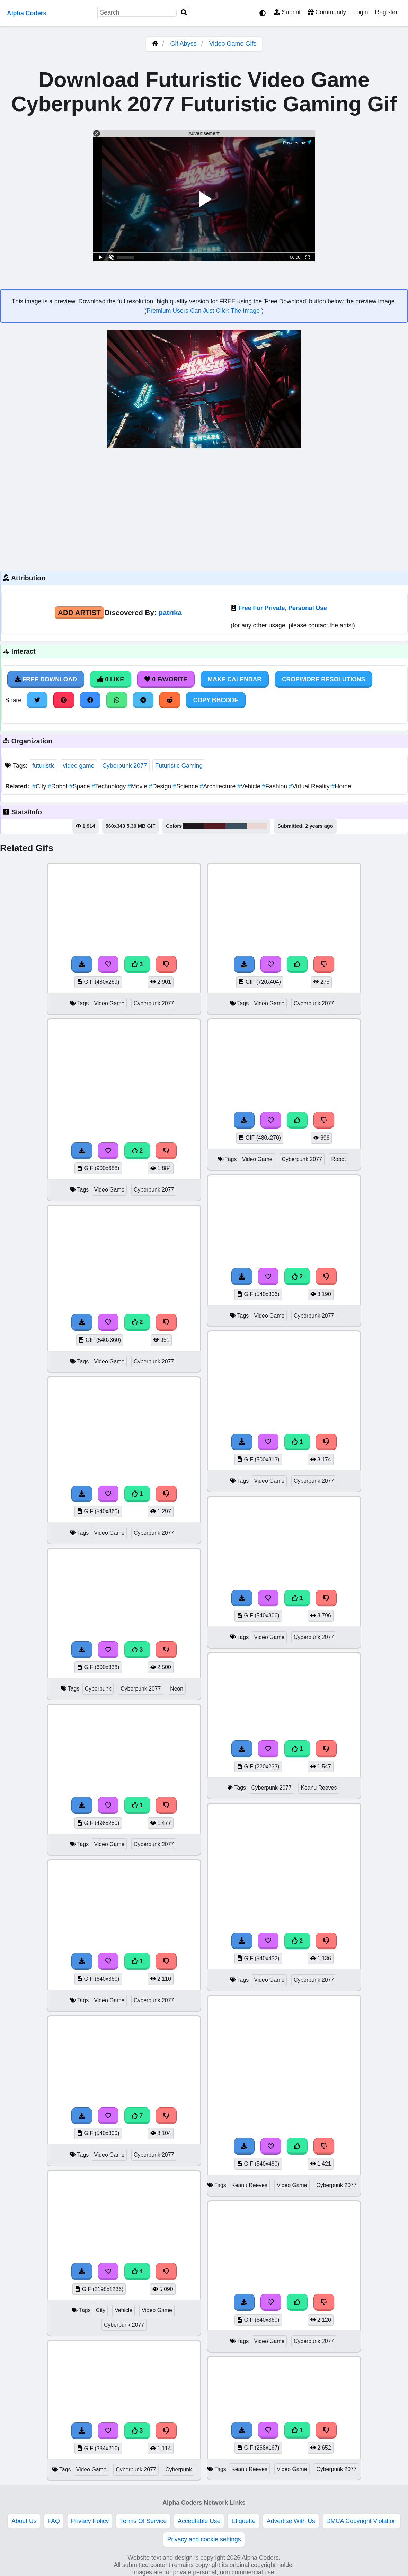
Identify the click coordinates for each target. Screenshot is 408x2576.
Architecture (219, 786)
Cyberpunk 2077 (124, 765)
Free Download (46, 679)
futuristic (43, 765)
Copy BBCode (216, 700)
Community (327, 12)
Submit (287, 12)
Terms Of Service (143, 2520)
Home (341, 786)
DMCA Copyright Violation (361, 2520)
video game (79, 765)
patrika (169, 612)
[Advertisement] (204, 509)
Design (161, 786)
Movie (138, 786)
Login (360, 12)
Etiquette (243, 2520)
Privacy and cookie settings (204, 2539)
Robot (58, 786)
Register (386, 12)
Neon (176, 1689)
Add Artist (79, 612)
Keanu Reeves (319, 1788)
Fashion (275, 786)
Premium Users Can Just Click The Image (204, 310)
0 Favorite (165, 679)
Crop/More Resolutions (323, 679)
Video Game (109, 1003)
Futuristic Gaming (179, 765)
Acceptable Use (199, 2520)
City (40, 786)
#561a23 (214, 826)
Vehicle (249, 786)
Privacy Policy (90, 2520)
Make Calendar (234, 679)
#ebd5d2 (257, 826)
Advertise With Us (291, 2520)
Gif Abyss (183, 43)
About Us (23, 2520)
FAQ (54, 2520)
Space (80, 786)
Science (186, 786)
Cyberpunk (98, 1689)
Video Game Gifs (233, 43)
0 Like (110, 679)
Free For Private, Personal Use (282, 608)
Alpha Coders (26, 13)
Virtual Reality (310, 786)
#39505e (236, 826)
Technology (110, 786)
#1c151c (193, 826)
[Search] (184, 12)
